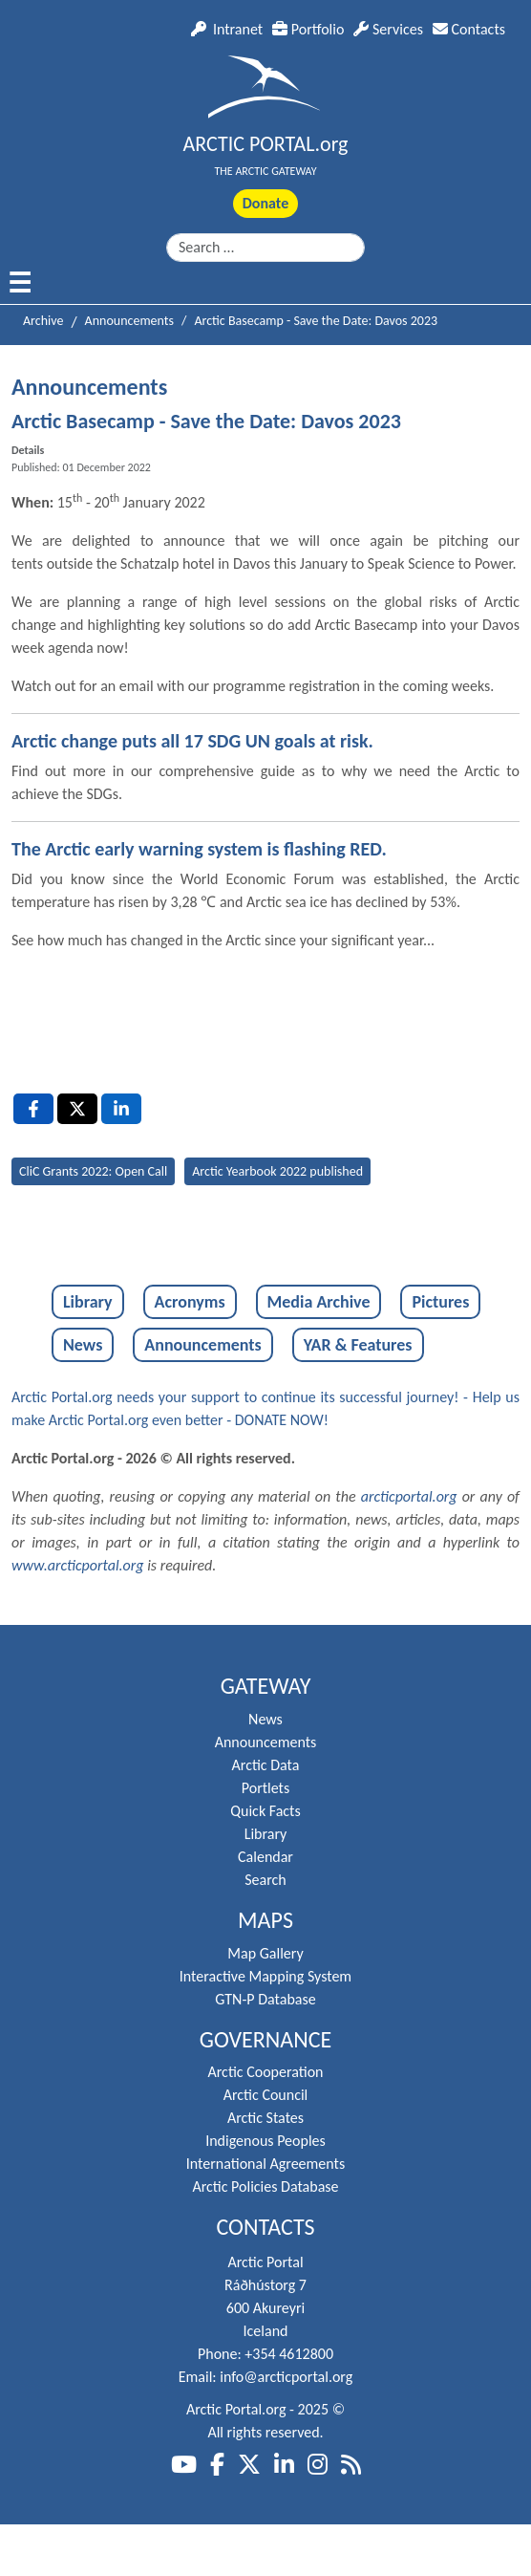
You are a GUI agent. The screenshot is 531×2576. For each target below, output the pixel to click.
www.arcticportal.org (77, 1565)
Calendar (265, 1857)
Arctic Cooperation (266, 2072)
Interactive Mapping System (265, 1976)
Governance (266, 2039)
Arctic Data (266, 1765)
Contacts (469, 29)
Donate (265, 203)
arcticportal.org (409, 1496)
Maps (265, 1920)
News (82, 1344)
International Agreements (265, 2163)
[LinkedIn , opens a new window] (121, 1108)
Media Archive (319, 1301)
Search (265, 1880)
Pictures (440, 1301)
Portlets (265, 1788)
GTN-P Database (265, 1999)
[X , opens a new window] (77, 1108)
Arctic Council (265, 2095)
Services (388, 29)
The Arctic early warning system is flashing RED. (199, 848)
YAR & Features (358, 1344)
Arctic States (265, 2118)
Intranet (227, 29)
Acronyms (190, 1301)
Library (88, 1301)
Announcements (202, 1344)
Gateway (266, 1686)
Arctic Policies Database (265, 2186)
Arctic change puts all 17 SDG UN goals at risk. (192, 740)
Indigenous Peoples (265, 2141)
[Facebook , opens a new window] (33, 1108)
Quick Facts (265, 1811)
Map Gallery (265, 1953)
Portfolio (308, 29)
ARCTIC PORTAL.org (266, 144)
